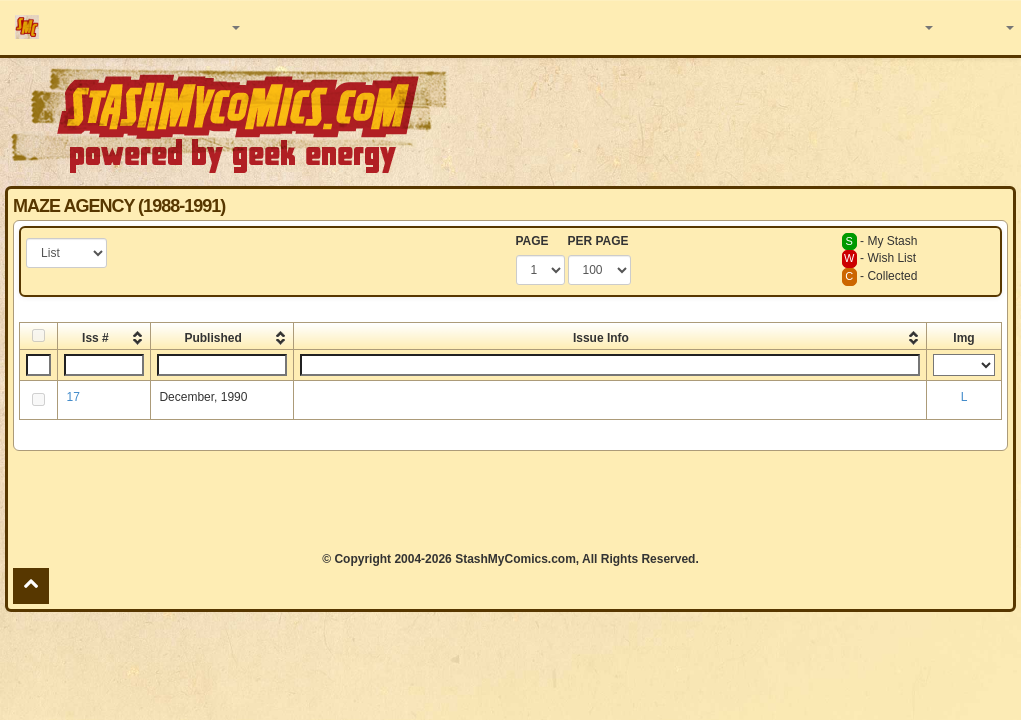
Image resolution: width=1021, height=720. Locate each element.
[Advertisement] (511, 501)
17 (72, 397)
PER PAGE (598, 241)
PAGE (532, 241)
